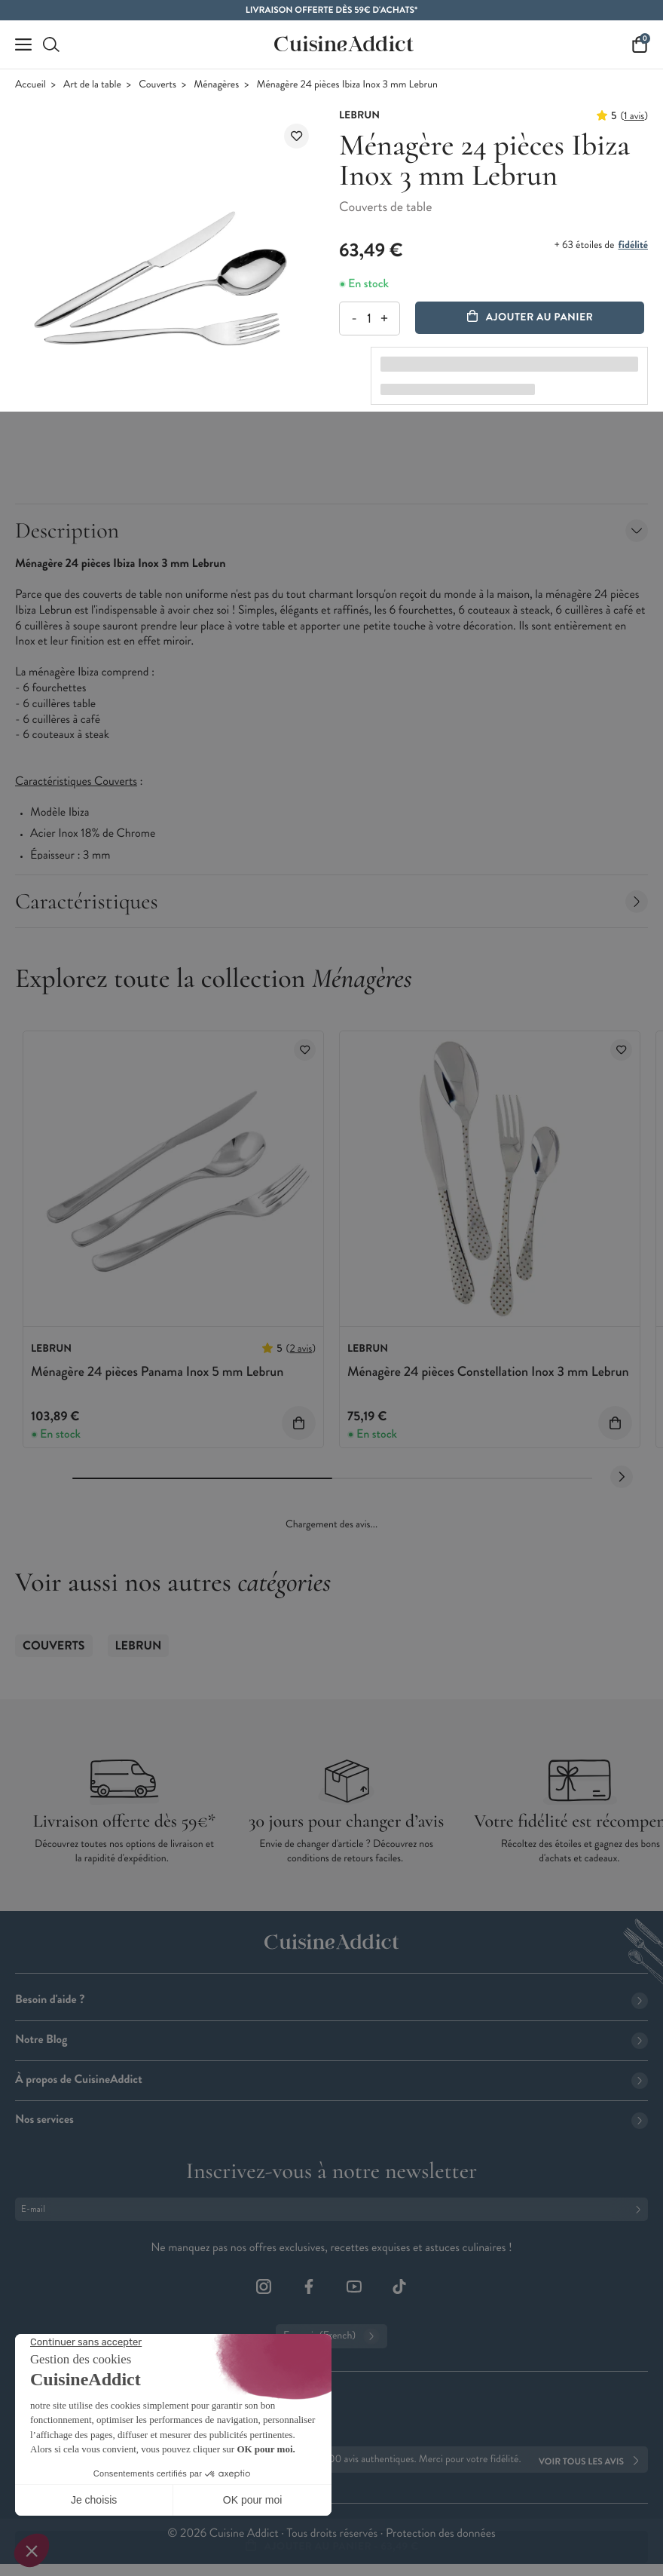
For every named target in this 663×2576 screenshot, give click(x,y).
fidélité (633, 245)
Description (331, 530)
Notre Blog (331, 2039)
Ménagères (216, 85)
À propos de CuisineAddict (331, 2079)
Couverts (157, 85)
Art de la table (92, 85)
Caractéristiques (331, 901)
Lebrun (138, 1646)
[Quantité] (368, 318)
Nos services (331, 2119)
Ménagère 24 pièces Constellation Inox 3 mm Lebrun (488, 1371)
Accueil (30, 85)
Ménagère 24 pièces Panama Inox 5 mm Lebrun (157, 1371)
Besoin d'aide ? (331, 1999)
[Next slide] (621, 1477)
